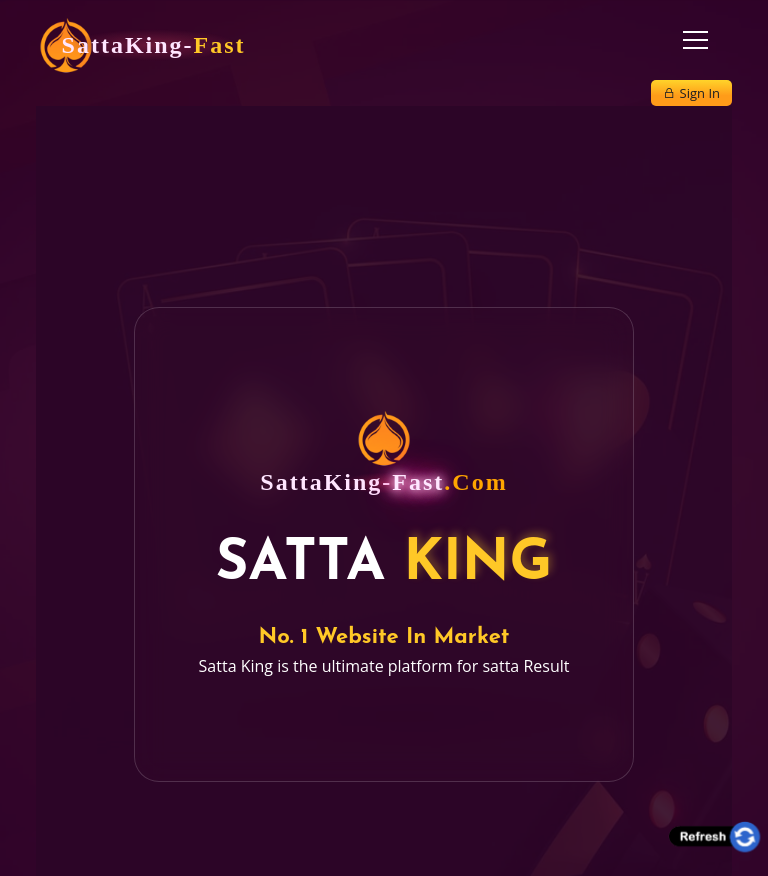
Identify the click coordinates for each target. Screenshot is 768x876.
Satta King (236, 666)
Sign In (691, 93)
